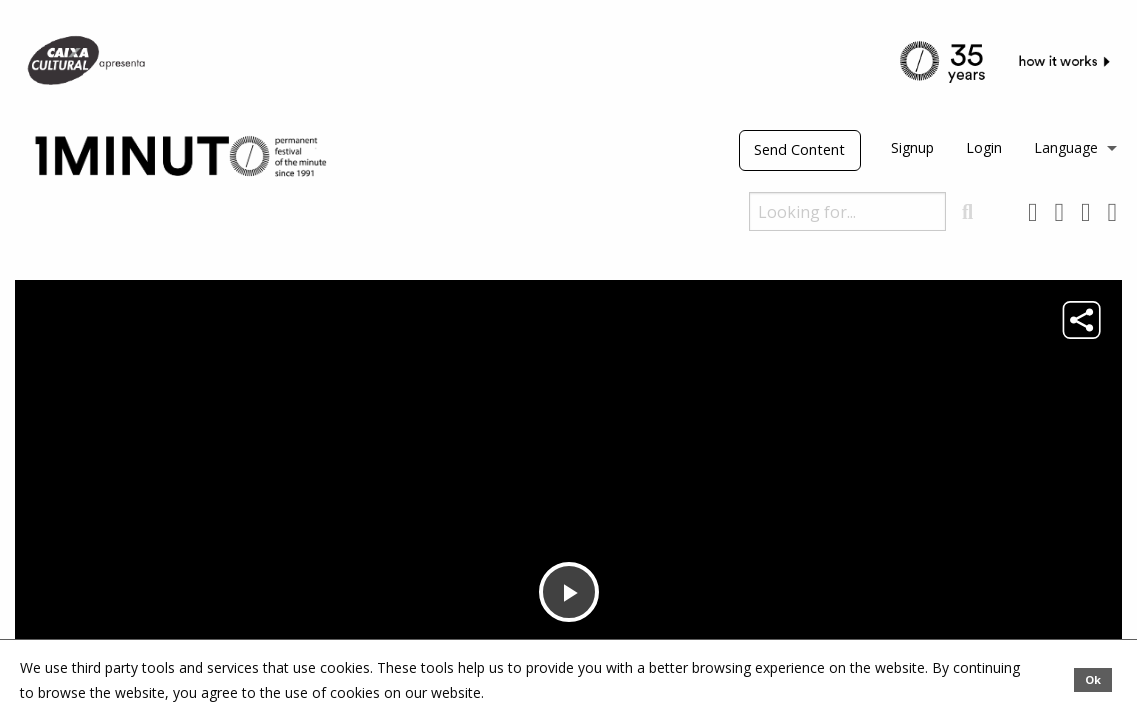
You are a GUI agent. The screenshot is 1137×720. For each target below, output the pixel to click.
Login (984, 147)
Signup (912, 147)
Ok (1093, 679)
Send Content (799, 149)
